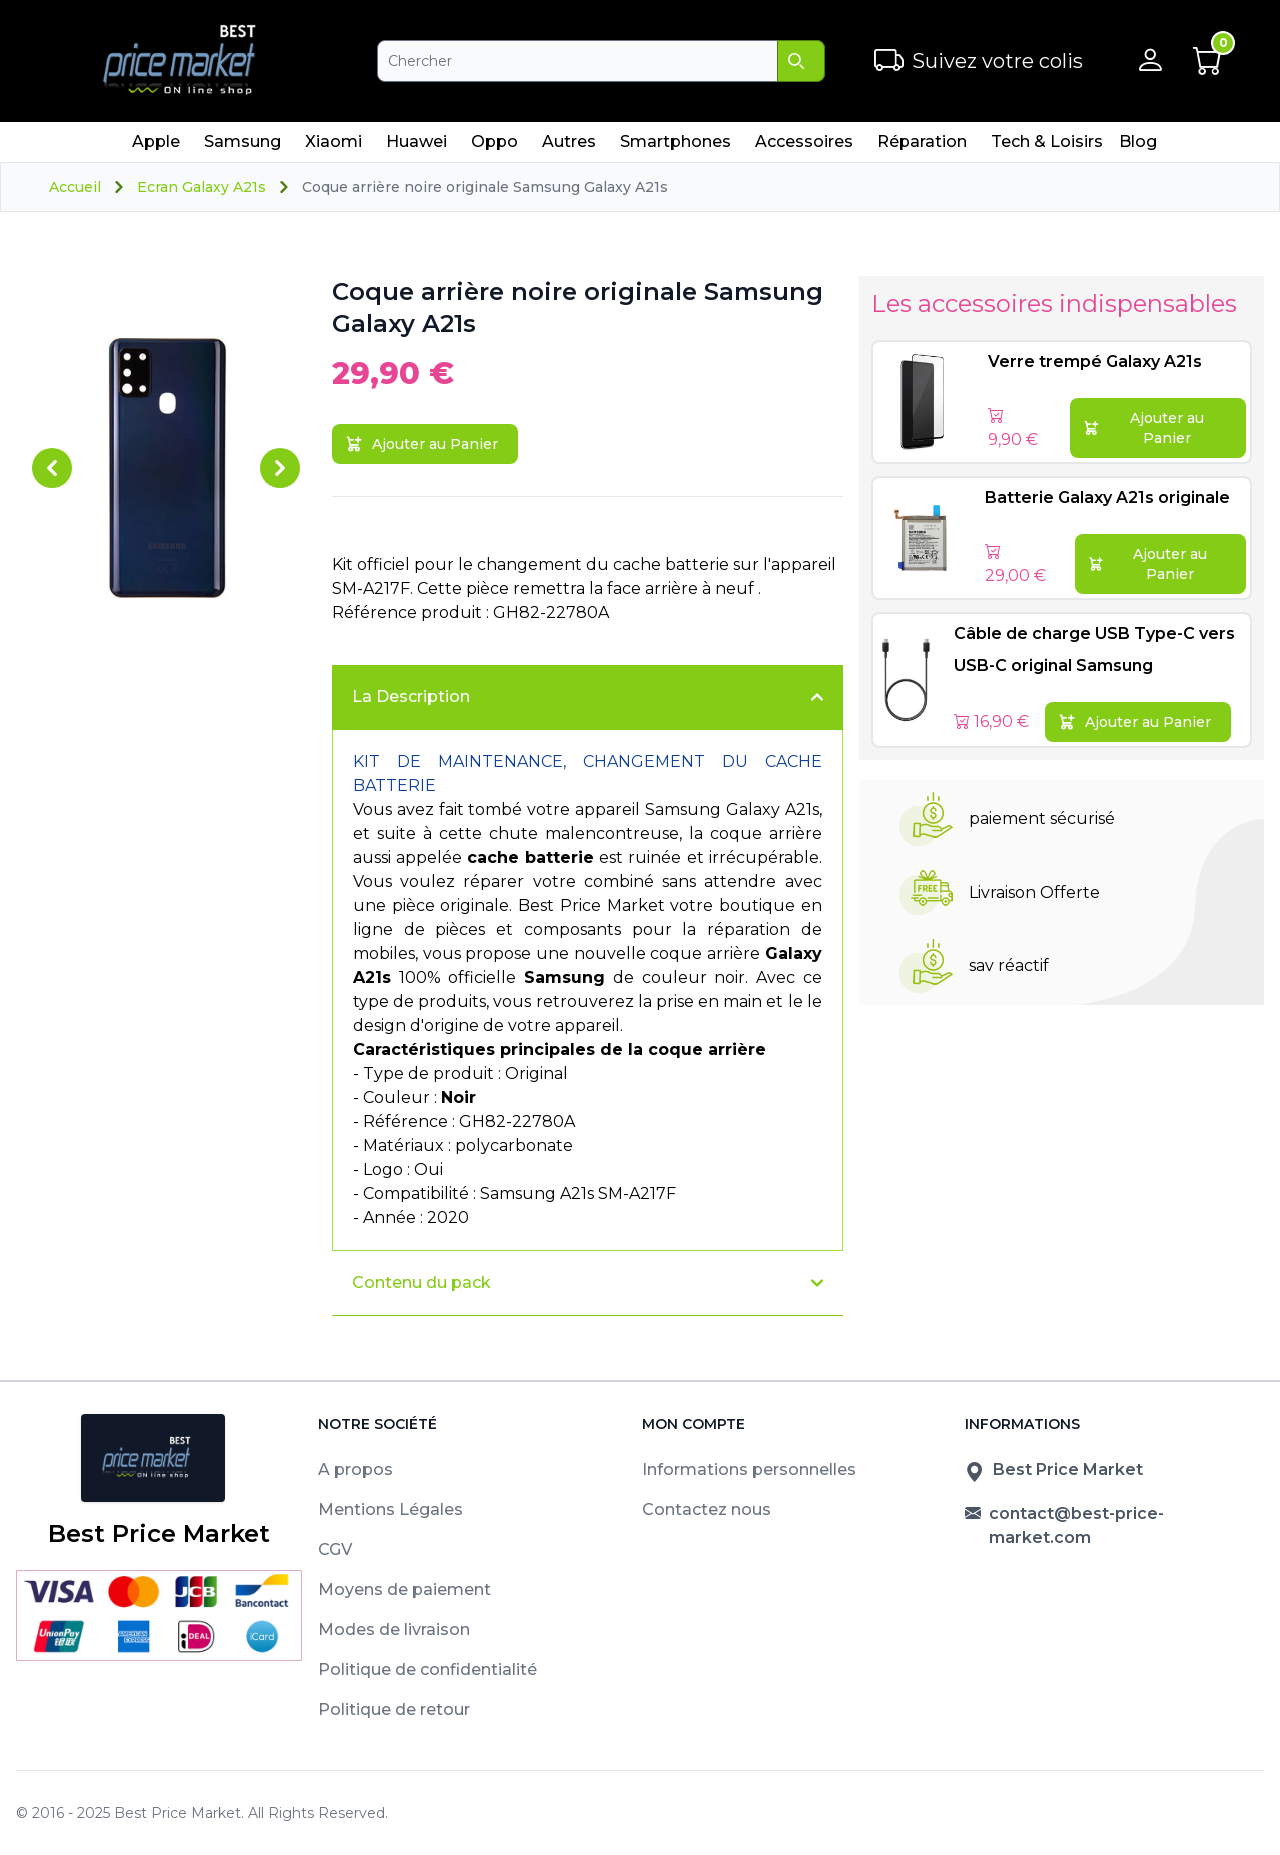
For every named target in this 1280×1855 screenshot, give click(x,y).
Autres (568, 147)
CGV (335, 1549)
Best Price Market (177, 1813)
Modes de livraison (394, 1629)
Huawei (416, 147)
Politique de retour (394, 1709)
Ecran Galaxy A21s (201, 187)
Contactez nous (706, 1509)
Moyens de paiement (404, 1589)
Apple (155, 147)
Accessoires (803, 147)
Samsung (242, 147)
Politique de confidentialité (427, 1669)
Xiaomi (333, 147)
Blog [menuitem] (1138, 141)
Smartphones (675, 147)
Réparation (921, 147)
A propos (355, 1469)
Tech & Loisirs (1046, 147)
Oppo (494, 147)
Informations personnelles (749, 1469)
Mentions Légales (390, 1509)
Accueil (75, 187)
